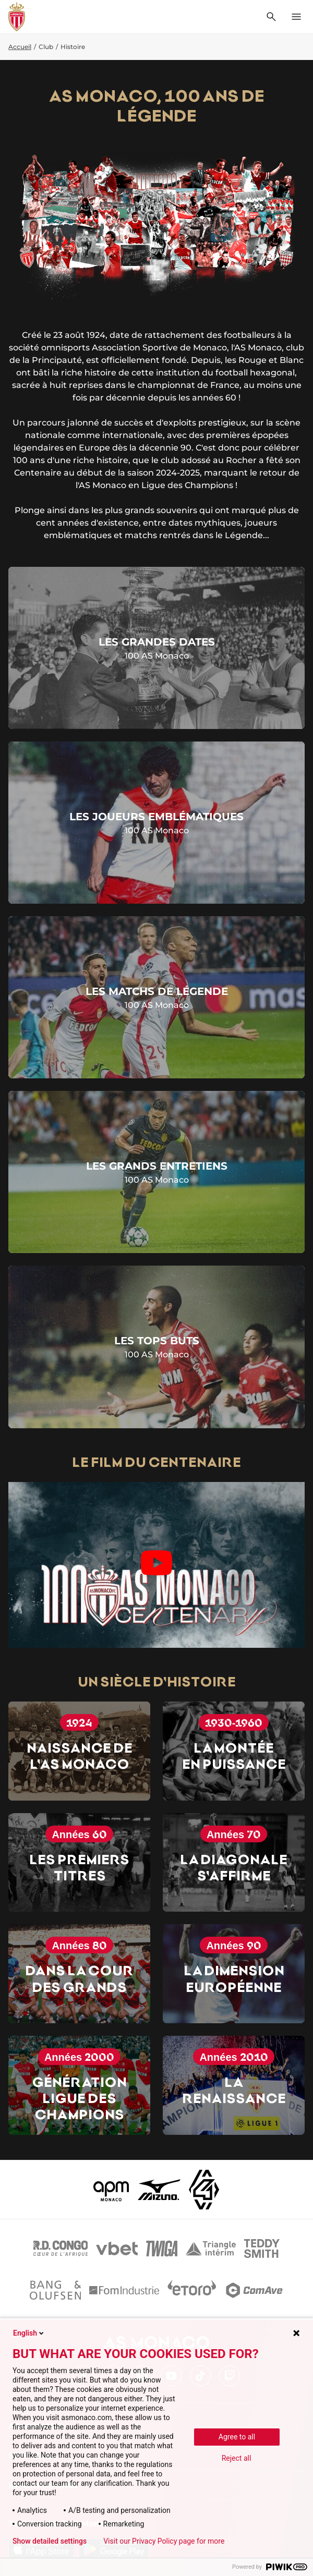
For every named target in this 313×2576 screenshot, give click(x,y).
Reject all (236, 2458)
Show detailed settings (50, 2541)
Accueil (19, 47)
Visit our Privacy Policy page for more (163, 2541)
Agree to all (237, 2437)
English (29, 2333)
